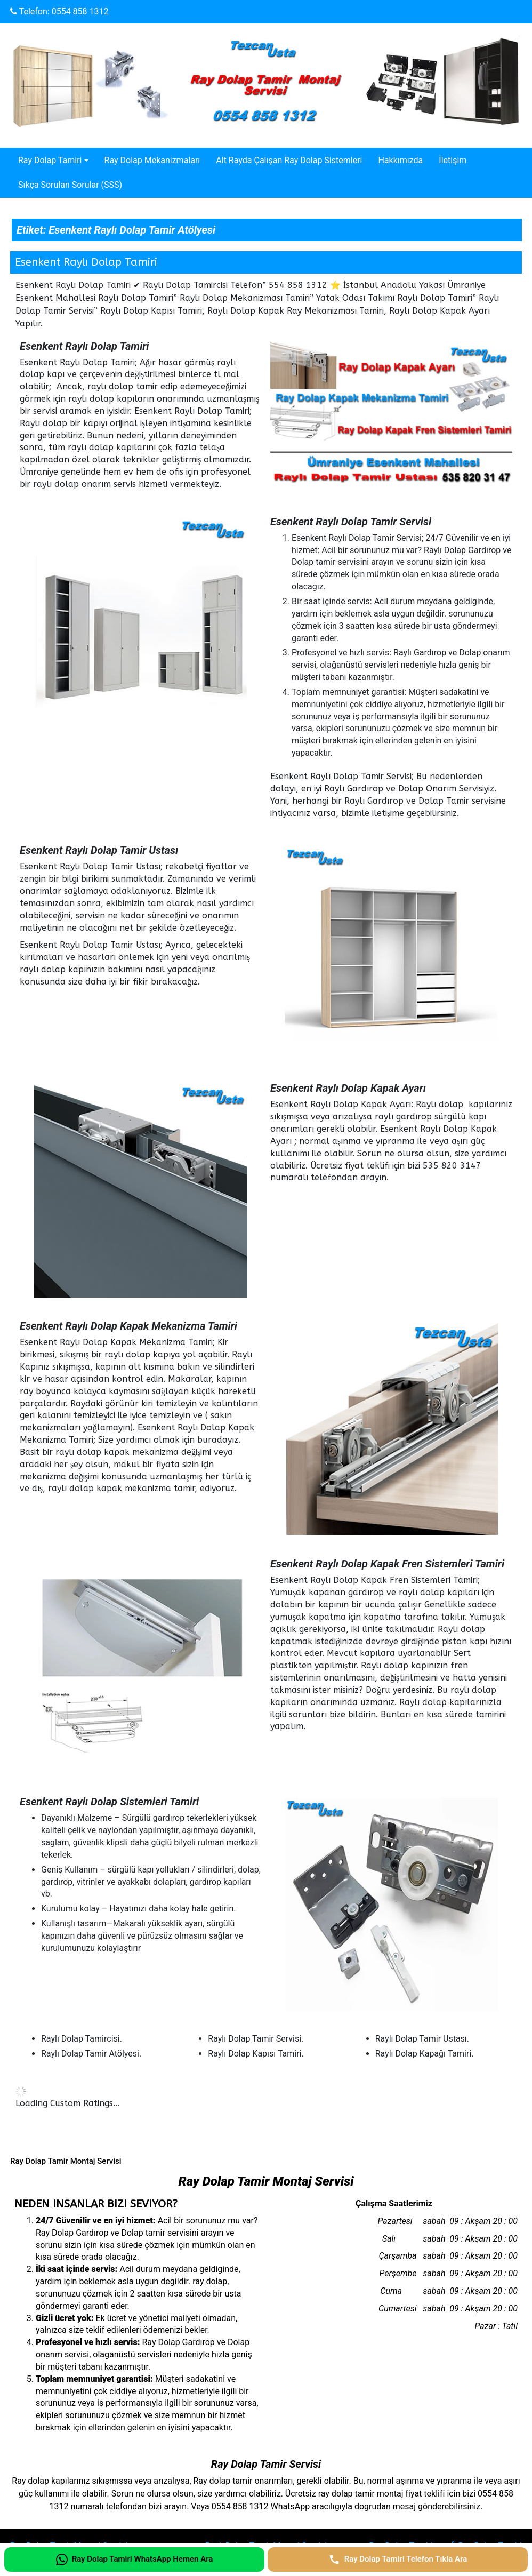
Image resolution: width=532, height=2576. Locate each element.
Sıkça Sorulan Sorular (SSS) (70, 185)
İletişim (452, 160)
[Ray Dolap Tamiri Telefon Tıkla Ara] (398, 2559)
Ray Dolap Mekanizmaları (152, 160)
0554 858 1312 (80, 11)
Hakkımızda (400, 160)
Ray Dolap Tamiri (50, 160)
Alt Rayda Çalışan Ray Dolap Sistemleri (289, 160)
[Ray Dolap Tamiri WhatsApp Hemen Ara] (134, 2559)
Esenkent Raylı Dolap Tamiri (86, 262)
